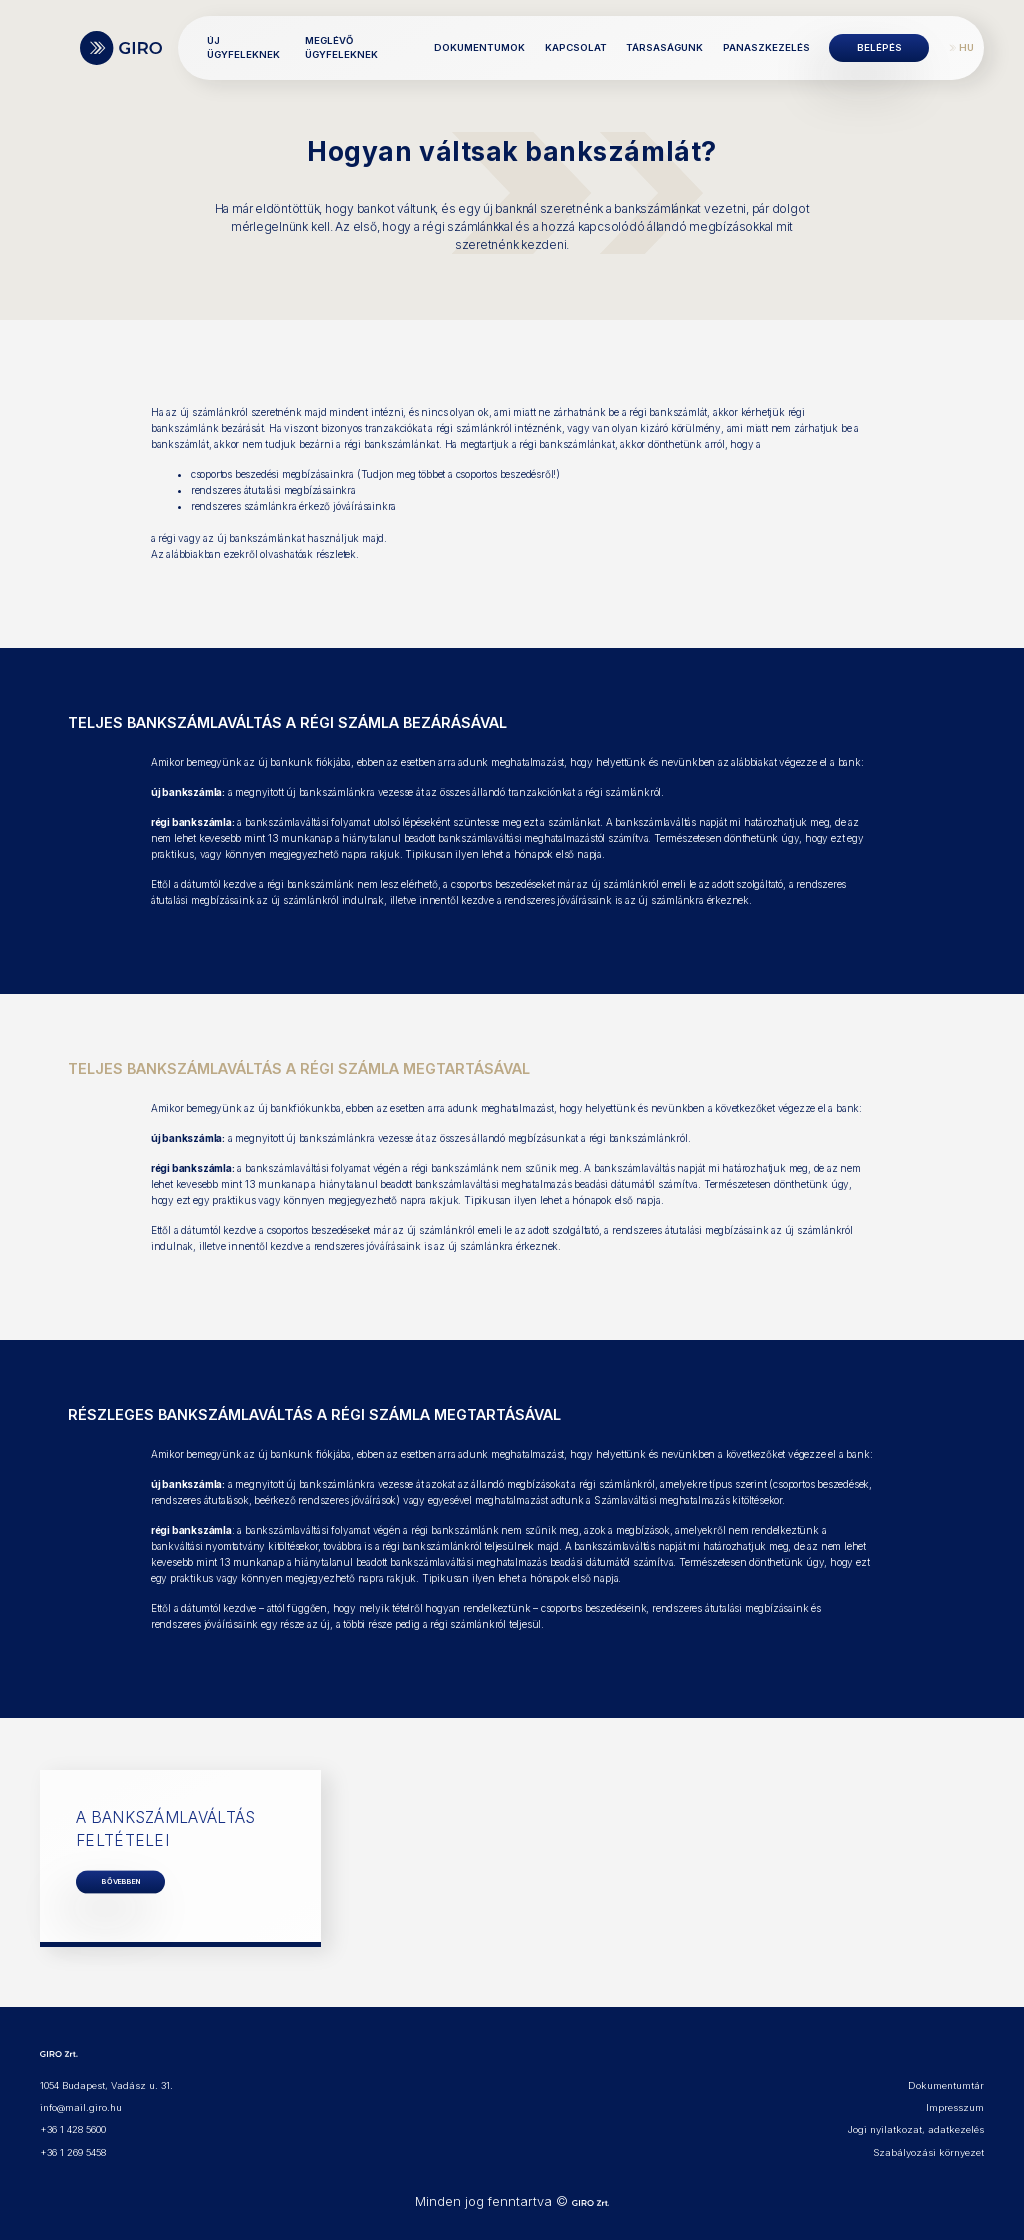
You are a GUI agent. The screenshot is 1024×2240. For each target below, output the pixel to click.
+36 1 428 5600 (73, 2129)
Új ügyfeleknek (243, 47)
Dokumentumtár (946, 2085)
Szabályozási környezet (928, 2152)
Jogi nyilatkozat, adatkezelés (916, 2129)
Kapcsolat (576, 47)
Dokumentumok (479, 47)
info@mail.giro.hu (81, 2107)
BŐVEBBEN (121, 1881)
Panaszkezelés (766, 47)
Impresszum (955, 2107)
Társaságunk (664, 47)
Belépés (879, 47)
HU (966, 47)
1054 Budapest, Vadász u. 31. (106, 2085)
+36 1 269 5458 (73, 2152)
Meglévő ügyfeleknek (341, 47)
